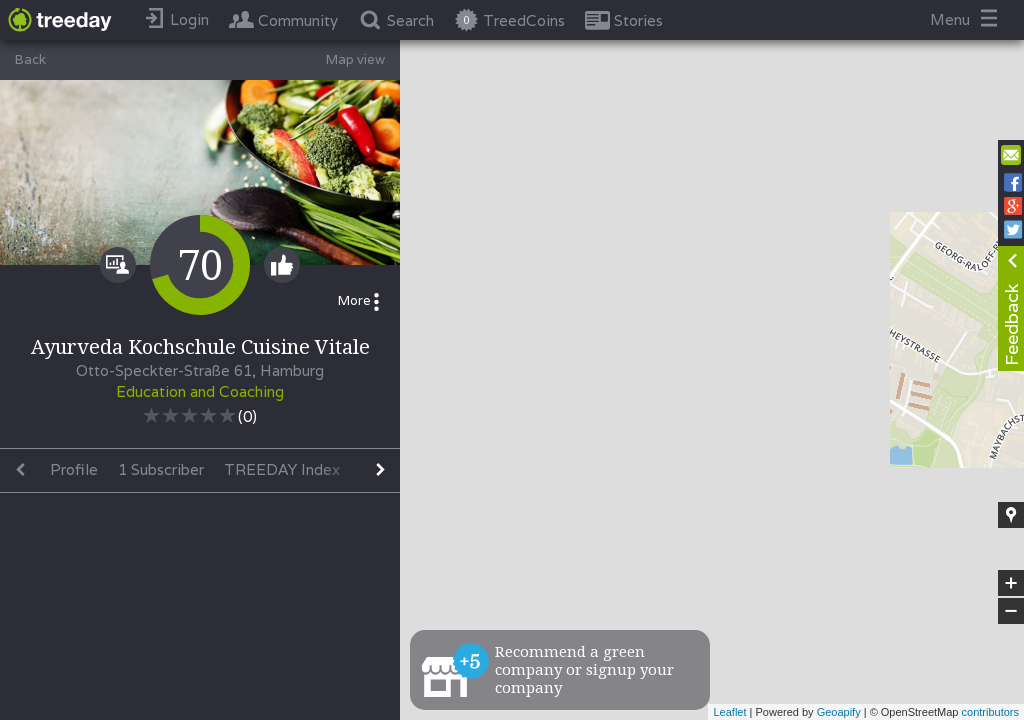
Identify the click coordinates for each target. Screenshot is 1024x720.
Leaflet (729, 712)
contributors (990, 712)
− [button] (1011, 611)
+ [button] (1011, 583)
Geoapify (839, 712)
